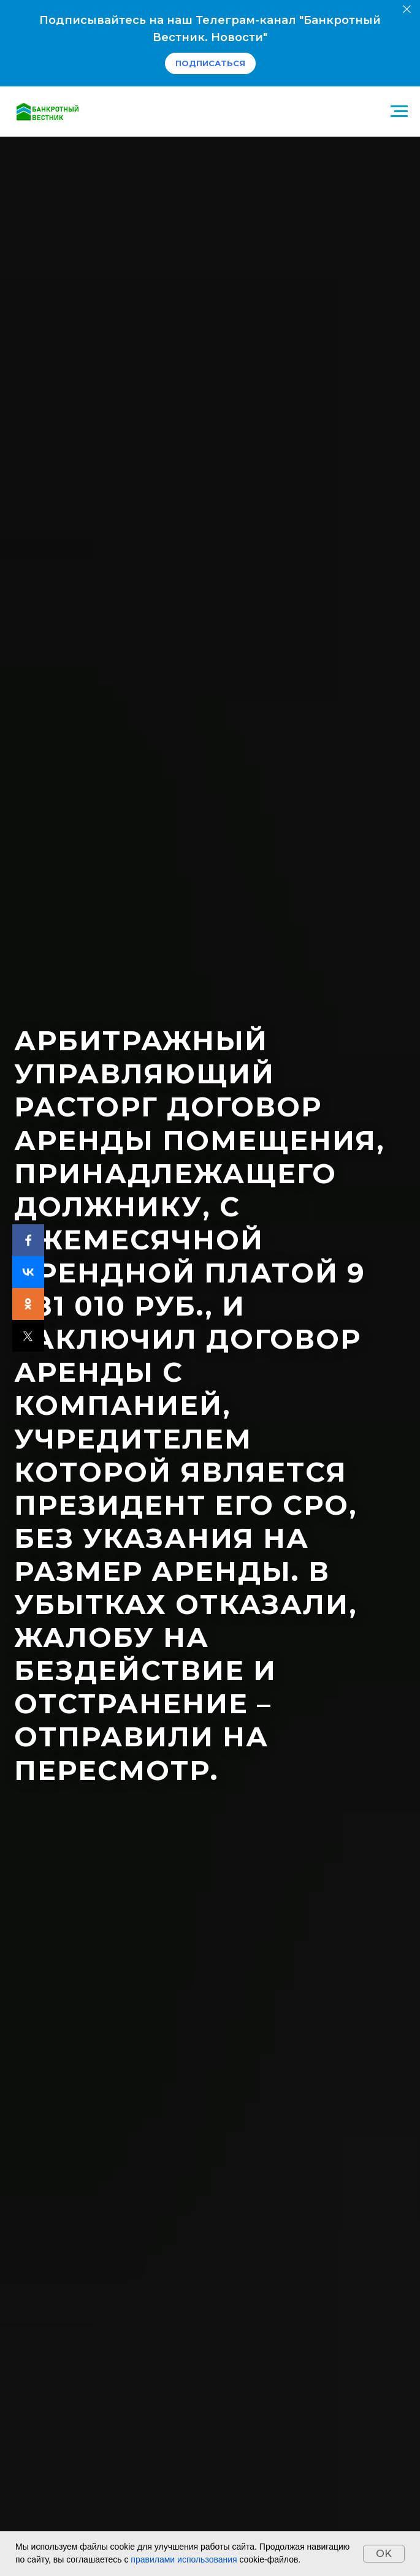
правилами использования (184, 2559)
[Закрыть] (407, 9)
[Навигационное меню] (399, 111)
